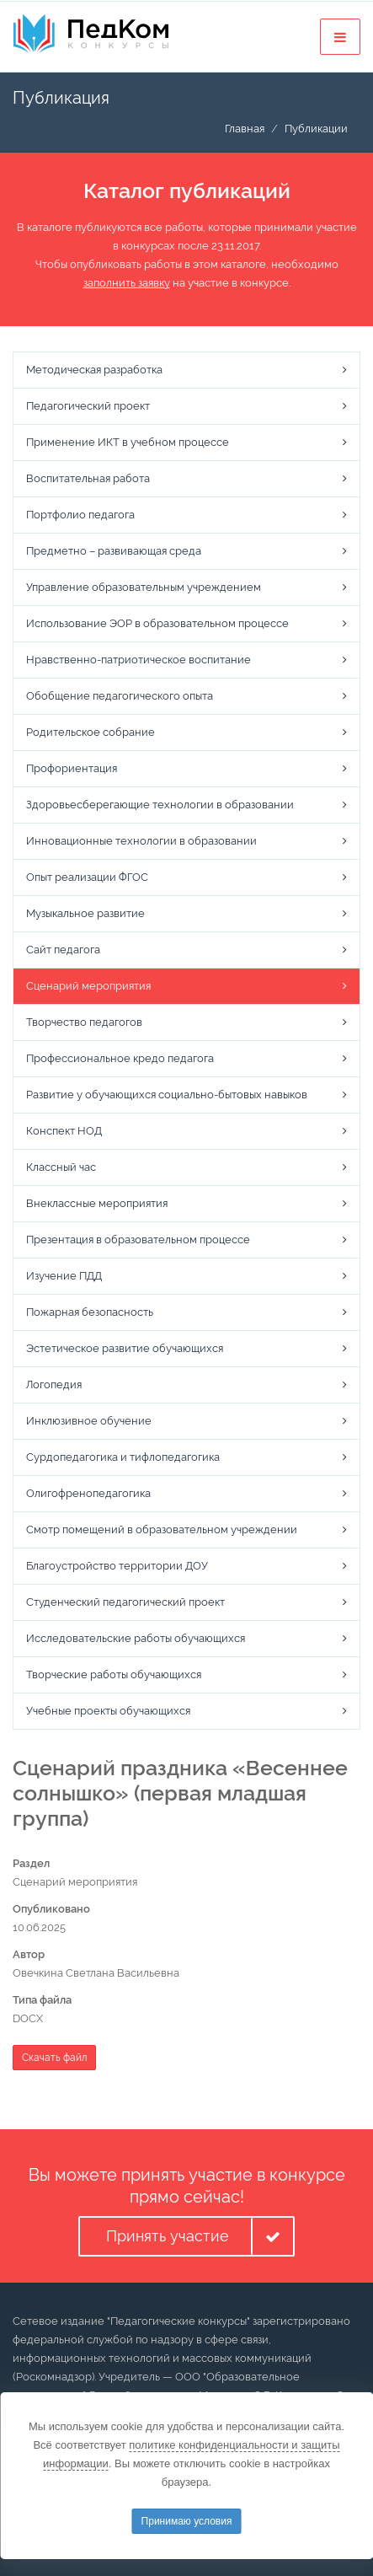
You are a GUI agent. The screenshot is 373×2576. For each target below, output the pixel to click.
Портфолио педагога (80, 514)
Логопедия (54, 1384)
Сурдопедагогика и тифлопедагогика (123, 1457)
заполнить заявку (126, 282)
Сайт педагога (63, 949)
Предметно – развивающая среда (113, 551)
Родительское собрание (90, 732)
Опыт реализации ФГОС (87, 877)
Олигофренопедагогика (88, 1493)
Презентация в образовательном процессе (138, 1239)
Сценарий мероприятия (88, 985)
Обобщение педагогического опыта (119, 696)
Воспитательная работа (88, 478)
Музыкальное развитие (85, 913)
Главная (244, 128)
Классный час (61, 1167)
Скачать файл (54, 2057)
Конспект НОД (64, 1130)
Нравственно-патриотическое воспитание (138, 659)
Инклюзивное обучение (89, 1420)
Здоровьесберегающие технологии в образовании (160, 804)
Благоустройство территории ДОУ (117, 1565)
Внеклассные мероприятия (97, 1203)
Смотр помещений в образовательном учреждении (161, 1529)
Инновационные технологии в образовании (141, 841)
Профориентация (71, 768)
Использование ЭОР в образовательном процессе (157, 623)
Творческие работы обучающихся (113, 1674)
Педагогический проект (88, 406)
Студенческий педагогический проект (125, 1602)
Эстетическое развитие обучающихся (124, 1348)
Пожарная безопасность (89, 1312)
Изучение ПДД (64, 1275)
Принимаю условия (186, 2521)
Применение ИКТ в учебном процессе (127, 442)
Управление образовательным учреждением (143, 587)
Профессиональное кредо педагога (120, 1058)
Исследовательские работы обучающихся (135, 1638)
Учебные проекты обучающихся (108, 1710)
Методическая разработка (94, 369)
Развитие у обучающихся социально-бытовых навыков (166, 1094)
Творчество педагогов (84, 1022)
